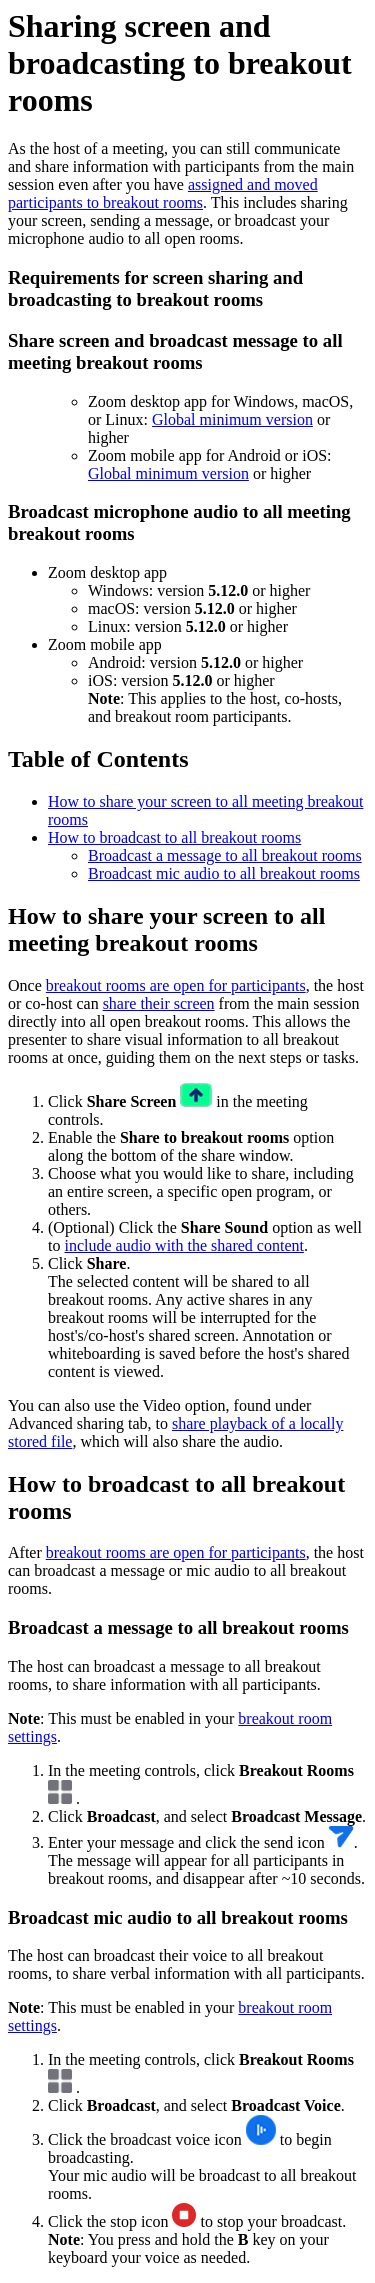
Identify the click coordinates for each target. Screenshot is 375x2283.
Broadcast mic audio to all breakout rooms (224, 873)
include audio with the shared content (183, 1245)
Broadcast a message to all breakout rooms (225, 855)
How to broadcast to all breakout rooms (174, 837)
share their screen (159, 1003)
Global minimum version (232, 419)
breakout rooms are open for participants (176, 985)
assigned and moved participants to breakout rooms (163, 193)
